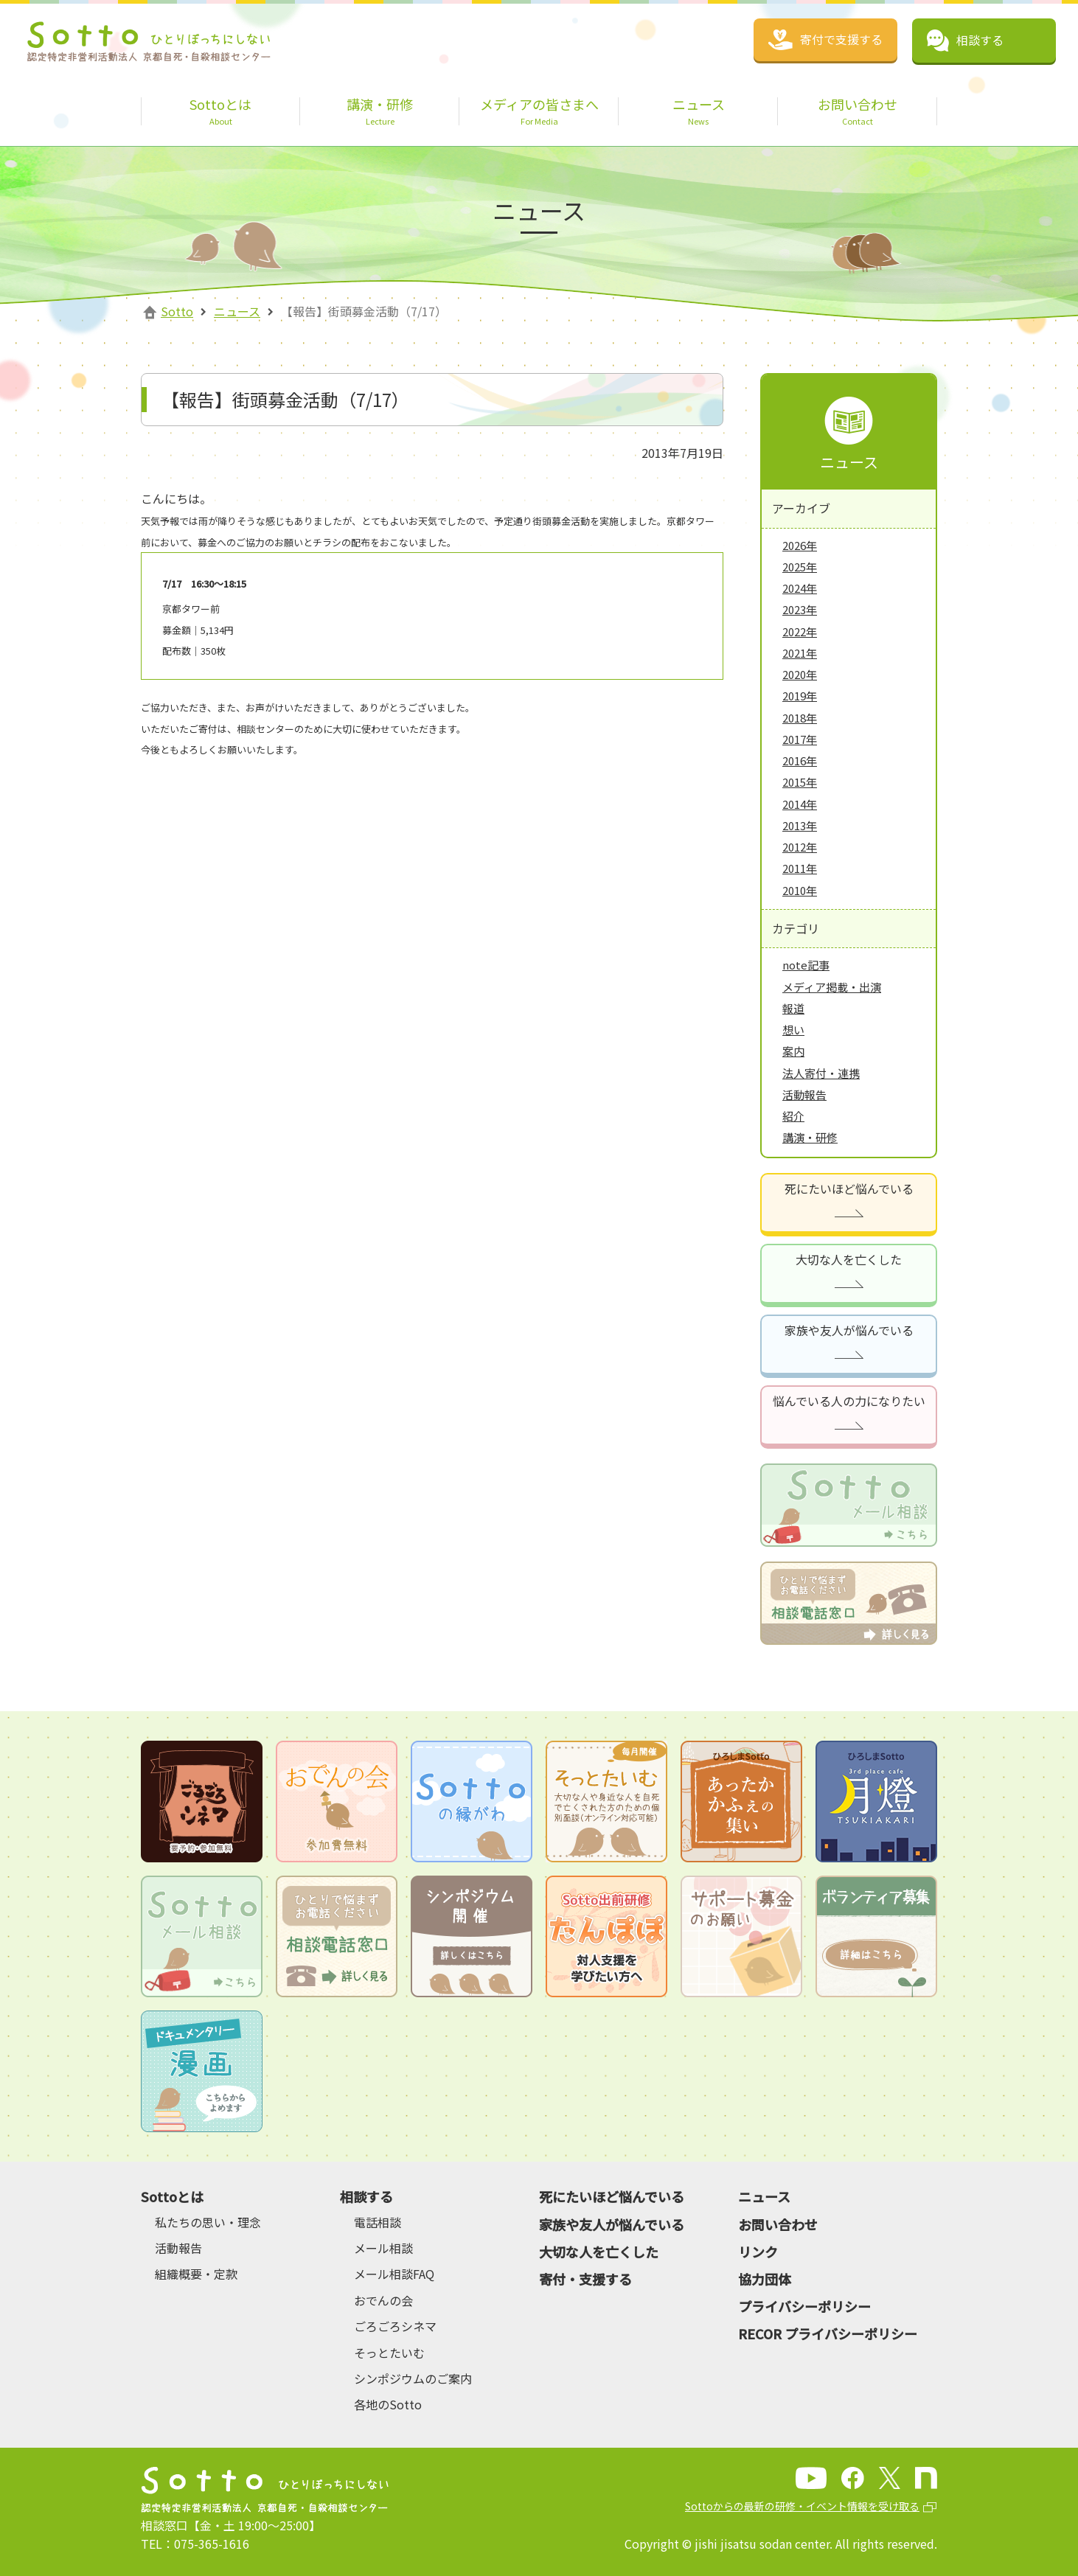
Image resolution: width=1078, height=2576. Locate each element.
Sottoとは (172, 2196)
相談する (366, 2196)
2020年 (799, 674)
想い (793, 1029)
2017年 (799, 739)
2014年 (799, 804)
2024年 (799, 588)
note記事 (806, 964)
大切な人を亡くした (849, 1259)
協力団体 (764, 2278)
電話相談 (377, 2222)
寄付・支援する (585, 2278)
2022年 (799, 631)
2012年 (799, 846)
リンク (758, 2251)
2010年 (799, 890)
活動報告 (804, 1094)
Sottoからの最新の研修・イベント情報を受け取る (802, 2506)
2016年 (799, 760)
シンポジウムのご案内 (413, 2378)
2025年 (799, 566)
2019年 (799, 695)
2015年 (799, 782)
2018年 (799, 717)
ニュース (237, 311)
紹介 (793, 1116)
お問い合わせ (778, 2224)
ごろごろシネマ (395, 2326)
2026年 (799, 545)
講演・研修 (810, 1137)
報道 (793, 1008)
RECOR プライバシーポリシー (827, 2333)
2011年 (799, 868)
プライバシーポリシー (804, 2306)
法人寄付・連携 (821, 1073)
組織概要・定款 (196, 2274)
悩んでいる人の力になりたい (849, 1401)
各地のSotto (388, 2404)
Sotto (177, 311)
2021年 (799, 653)
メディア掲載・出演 (831, 987)
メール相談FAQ (394, 2274)
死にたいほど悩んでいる (849, 1188)
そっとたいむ (389, 2352)
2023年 (799, 609)
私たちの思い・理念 (208, 2222)
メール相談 (383, 2248)
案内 (793, 1051)
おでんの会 (383, 2300)
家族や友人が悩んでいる (849, 1330)
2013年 (799, 825)
